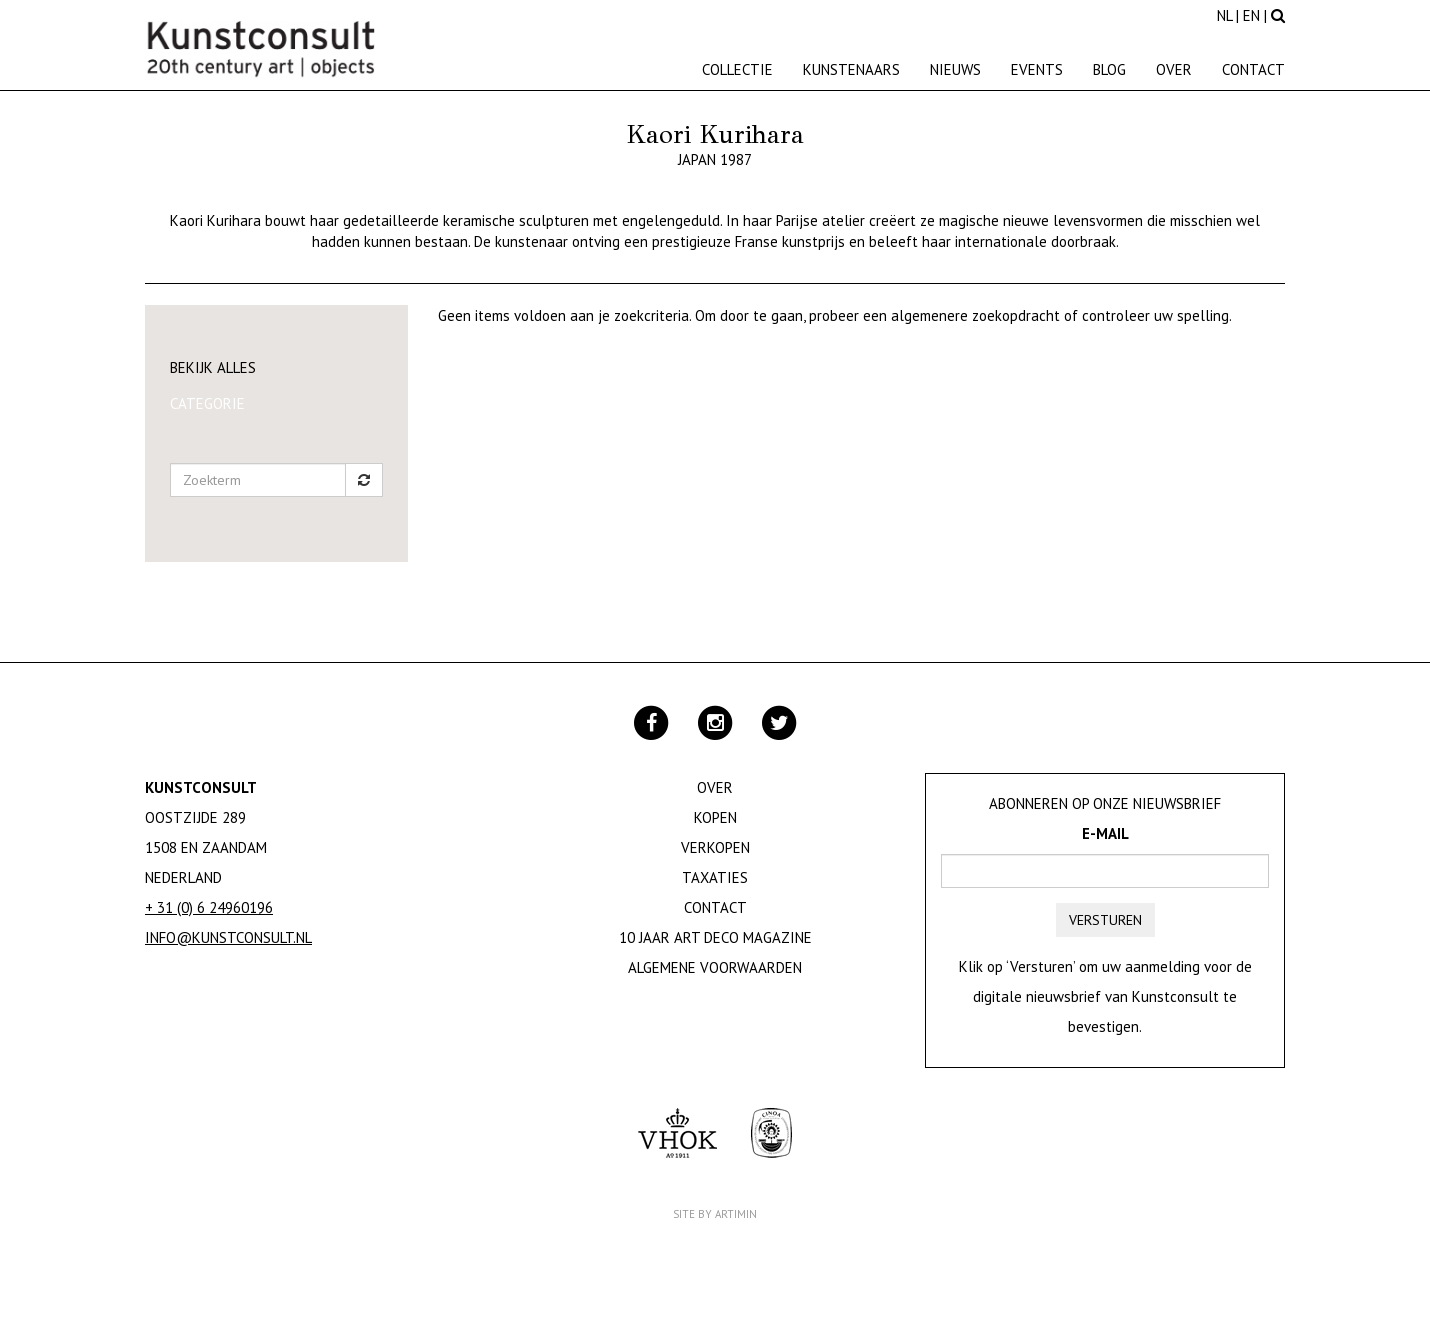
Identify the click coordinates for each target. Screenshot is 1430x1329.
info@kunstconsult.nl (228, 937)
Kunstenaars (851, 69)
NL (1224, 15)
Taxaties (715, 877)
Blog (1109, 69)
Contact (1253, 69)
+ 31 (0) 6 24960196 (209, 907)
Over (1174, 69)
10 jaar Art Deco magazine (715, 937)
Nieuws (955, 69)
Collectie (737, 69)
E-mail (1105, 833)
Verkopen (715, 847)
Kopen (715, 817)
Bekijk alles (213, 367)
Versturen (1105, 920)
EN (1251, 15)
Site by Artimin (715, 1214)
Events (1037, 69)
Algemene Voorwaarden (715, 967)
